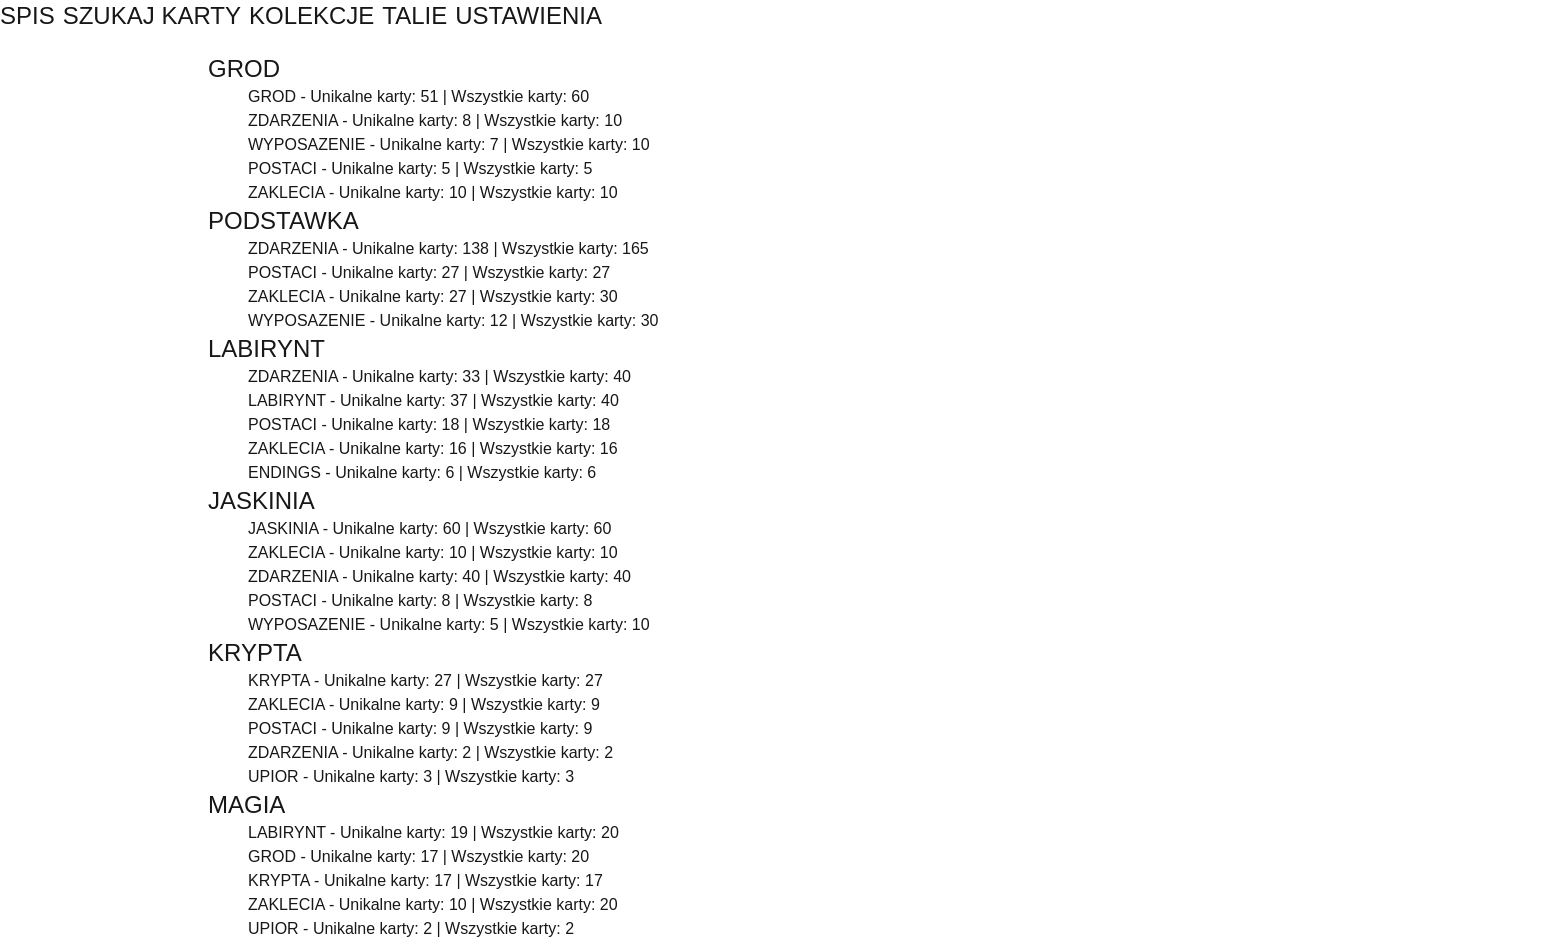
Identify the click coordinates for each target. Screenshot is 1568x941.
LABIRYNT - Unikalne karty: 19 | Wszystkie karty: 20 (433, 832)
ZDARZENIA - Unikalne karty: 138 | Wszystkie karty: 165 (448, 248)
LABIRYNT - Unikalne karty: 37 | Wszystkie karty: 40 (433, 400)
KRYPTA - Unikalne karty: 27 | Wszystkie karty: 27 (425, 680)
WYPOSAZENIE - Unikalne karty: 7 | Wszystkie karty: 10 (449, 144)
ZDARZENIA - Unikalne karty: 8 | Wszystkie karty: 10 (435, 120)
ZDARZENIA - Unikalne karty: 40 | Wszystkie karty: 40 (439, 576)
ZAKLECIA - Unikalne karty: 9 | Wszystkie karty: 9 (424, 704)
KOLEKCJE (311, 15)
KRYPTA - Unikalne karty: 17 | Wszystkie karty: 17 (425, 880)
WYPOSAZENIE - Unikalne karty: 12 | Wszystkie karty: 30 (453, 320)
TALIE (414, 15)
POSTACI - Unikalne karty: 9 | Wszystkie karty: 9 (420, 728)
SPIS (27, 15)
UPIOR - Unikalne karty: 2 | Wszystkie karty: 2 (411, 928)
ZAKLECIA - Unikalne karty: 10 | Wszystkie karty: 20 (433, 904)
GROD (244, 68)
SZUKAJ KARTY (152, 15)
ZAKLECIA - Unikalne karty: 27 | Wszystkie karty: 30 (433, 296)
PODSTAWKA (283, 220)
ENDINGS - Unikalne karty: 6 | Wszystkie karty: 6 (422, 472)
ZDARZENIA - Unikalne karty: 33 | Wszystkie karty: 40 (439, 376)
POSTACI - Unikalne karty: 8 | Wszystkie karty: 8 (420, 600)
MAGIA (246, 804)
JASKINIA (261, 500)
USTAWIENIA (528, 15)
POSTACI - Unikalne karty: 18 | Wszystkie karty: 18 (429, 424)
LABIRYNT (266, 348)
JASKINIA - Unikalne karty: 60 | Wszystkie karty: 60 (429, 528)
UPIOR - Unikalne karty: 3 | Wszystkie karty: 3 (411, 776)
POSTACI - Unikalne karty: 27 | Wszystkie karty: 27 (429, 272)
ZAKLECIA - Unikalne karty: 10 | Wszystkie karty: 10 (433, 192)
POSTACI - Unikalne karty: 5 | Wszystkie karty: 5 (420, 168)
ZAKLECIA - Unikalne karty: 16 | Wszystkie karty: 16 (433, 448)
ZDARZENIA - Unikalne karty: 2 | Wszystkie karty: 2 (430, 752)
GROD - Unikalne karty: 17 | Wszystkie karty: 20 (418, 856)
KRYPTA (255, 652)
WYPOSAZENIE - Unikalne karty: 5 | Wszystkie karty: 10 (449, 624)
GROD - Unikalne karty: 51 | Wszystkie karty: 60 (418, 96)
